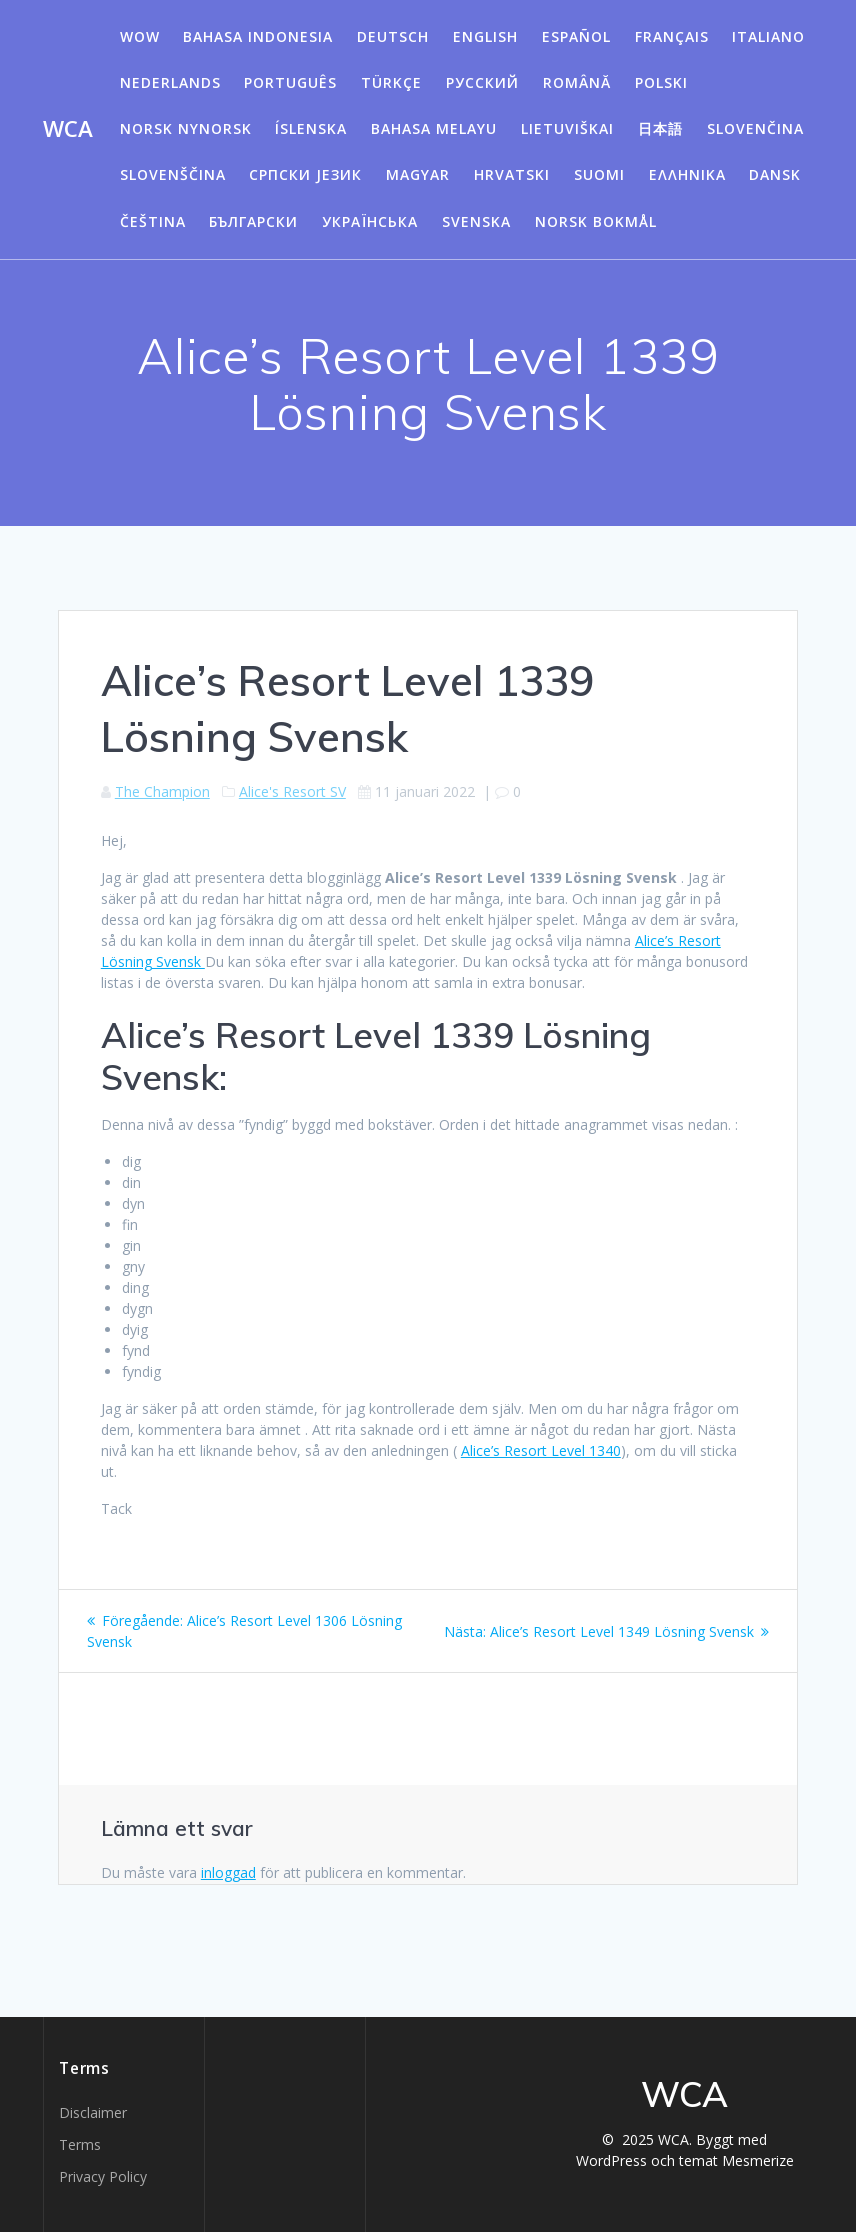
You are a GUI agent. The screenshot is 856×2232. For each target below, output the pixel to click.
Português (290, 82)
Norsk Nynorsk (186, 128)
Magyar (418, 174)
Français (672, 36)
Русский (482, 82)
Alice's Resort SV (292, 791)
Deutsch (393, 36)
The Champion (162, 791)
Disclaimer (93, 2112)
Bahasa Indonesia (258, 36)
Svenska (476, 221)
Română (577, 82)
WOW (140, 36)
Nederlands (170, 82)
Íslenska (311, 128)
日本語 (660, 128)
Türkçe (391, 82)
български (253, 221)
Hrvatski (512, 174)
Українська (370, 221)
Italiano (768, 36)
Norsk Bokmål (596, 221)
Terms (80, 2144)
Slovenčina (755, 128)
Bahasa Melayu (434, 128)
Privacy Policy (103, 2176)
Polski (661, 82)
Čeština (153, 221)
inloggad (228, 1872)
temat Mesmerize (736, 2160)
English (485, 36)
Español (576, 36)
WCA (68, 129)
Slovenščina (173, 174)
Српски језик (305, 174)
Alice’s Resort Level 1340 (541, 1450)
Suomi (599, 174)
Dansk (775, 174)
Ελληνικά (687, 174)
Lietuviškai (567, 128)
